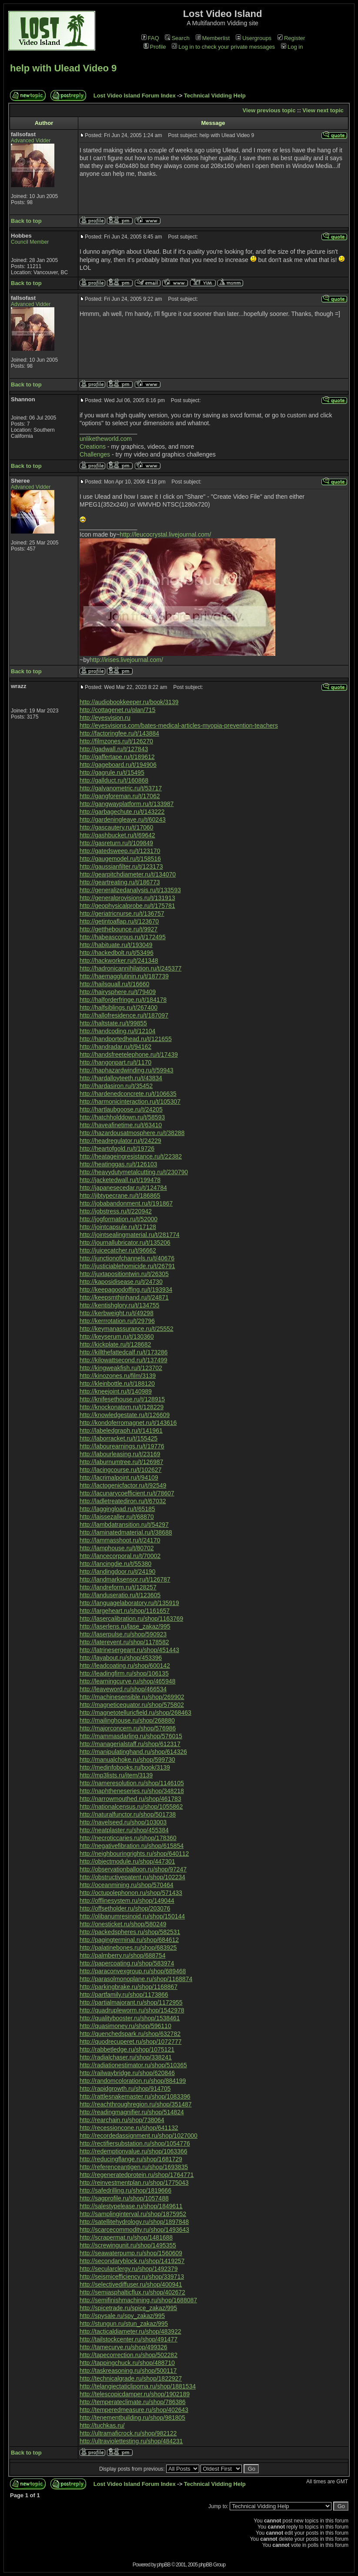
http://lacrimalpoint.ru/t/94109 (119, 1477)
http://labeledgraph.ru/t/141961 (121, 1430)
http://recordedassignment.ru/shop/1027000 (138, 2135)
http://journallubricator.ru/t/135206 (125, 1242)
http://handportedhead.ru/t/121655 (126, 1038)
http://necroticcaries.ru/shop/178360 (128, 1837)
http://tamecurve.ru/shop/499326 (123, 2347)
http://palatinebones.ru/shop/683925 (128, 1947)
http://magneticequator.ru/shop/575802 (132, 1704)
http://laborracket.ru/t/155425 (118, 1438)
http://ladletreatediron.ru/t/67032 (123, 1501)
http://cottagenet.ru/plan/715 (117, 709)
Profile (155, 47)
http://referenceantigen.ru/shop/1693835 (134, 2166)
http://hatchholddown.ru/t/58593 (122, 1117)
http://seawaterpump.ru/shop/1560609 (131, 2253)
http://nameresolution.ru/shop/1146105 (132, 1783)
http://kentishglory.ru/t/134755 (119, 1305)
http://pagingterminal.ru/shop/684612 (129, 1939)
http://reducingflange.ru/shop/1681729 (131, 2159)
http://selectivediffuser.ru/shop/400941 (131, 2284)
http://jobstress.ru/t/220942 (116, 1211)
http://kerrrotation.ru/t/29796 (117, 1320)
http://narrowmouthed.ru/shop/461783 (130, 1798)
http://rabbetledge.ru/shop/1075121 (127, 2049)
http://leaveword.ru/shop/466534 (123, 1689)
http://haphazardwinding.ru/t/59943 (127, 1070)
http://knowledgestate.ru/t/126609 (125, 1414)
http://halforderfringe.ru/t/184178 (123, 999)
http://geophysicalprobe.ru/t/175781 (127, 905)
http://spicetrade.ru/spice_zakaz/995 (128, 2307)
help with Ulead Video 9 (63, 68)
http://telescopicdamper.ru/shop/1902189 (135, 2394)
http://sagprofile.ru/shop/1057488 (124, 2198)
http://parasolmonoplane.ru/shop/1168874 (136, 1978)
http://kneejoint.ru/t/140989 (116, 1391)
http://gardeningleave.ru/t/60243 (123, 819)
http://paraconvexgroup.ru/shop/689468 (133, 1971)
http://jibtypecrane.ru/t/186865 (120, 1195)
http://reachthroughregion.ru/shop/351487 (136, 2104)
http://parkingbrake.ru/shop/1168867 (128, 1986)
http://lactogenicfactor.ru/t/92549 (123, 1485)
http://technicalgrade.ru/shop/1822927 (131, 2378)
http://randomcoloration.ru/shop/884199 (133, 2080)
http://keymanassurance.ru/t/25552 (127, 1328)
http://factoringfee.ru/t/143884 (119, 733)
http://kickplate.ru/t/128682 (115, 1344)
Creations (93, 446)
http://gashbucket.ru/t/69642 (117, 835)
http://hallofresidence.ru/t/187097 (124, 1015)
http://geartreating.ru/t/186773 (120, 882)
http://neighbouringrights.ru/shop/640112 (134, 1853)
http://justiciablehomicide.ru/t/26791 (127, 1266)
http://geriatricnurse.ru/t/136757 (122, 913)
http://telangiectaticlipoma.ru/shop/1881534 (138, 2386)
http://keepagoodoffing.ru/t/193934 (126, 1289)
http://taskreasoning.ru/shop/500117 (128, 2370)
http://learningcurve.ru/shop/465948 (127, 1681)
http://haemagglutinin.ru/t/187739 (124, 976)
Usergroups (253, 38)
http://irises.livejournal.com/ (126, 659)
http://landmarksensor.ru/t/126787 (125, 1579)
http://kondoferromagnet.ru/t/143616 (128, 1422)
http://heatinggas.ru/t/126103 (118, 1164)
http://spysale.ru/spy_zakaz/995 (122, 2315)
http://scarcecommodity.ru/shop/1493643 (134, 2229)
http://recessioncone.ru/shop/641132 (129, 2127)
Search (177, 38)
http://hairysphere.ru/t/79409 (118, 991)
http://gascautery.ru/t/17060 (116, 827)
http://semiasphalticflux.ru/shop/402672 (132, 2292)
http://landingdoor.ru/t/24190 (117, 1571)
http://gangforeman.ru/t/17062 (120, 796)
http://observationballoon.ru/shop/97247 (133, 1869)
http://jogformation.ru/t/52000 (118, 1219)
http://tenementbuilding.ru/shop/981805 (132, 2417)
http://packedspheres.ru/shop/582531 (130, 1931)
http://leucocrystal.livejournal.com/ (165, 534)
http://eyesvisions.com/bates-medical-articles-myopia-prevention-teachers (179, 725)
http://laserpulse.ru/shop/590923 (123, 1634)
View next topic (322, 110)
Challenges (95, 454)
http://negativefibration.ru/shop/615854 (132, 1845)
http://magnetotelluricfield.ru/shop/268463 (135, 1712)
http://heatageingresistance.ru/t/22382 (131, 1156)
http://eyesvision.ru (105, 717)
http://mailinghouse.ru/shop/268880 (127, 1720)
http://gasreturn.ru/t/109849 (116, 843)
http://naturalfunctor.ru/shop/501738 (128, 1814)
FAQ (150, 38)
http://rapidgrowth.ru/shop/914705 (125, 2088)
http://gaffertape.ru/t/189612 (117, 756)
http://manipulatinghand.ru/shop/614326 (133, 1751)
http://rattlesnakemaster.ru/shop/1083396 (135, 2096)
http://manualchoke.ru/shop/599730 (127, 1759)
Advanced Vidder (30, 141)
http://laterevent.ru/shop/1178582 (124, 1642)
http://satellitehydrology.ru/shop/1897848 (134, 2221)
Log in (292, 47)
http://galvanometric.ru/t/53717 (121, 788)
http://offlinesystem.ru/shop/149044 (127, 1900)
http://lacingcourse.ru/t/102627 (120, 1469)
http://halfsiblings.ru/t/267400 (118, 1007)
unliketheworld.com (106, 438)
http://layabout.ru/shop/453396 (121, 1657)
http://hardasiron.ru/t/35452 (116, 1085)
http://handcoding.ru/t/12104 (117, 1031)
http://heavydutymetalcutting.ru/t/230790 (134, 1172)
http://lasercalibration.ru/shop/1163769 (131, 1618)
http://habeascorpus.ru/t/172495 (123, 937)
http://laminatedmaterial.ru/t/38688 (126, 1532)
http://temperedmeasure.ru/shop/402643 (134, 2409)
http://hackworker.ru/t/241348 (119, 960)
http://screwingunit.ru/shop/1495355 (128, 2245)
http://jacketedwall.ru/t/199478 (120, 1179)
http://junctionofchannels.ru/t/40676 (127, 1258)
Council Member (30, 242)
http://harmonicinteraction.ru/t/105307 (130, 1101)
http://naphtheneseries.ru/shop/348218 (132, 1790)
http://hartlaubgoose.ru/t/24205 (121, 1109)
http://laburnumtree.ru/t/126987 (121, 1461)
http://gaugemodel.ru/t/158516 (120, 858)
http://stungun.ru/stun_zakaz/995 (124, 2323)
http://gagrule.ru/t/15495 (112, 772)
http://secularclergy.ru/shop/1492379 (128, 2268)
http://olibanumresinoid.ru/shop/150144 (132, 1916)
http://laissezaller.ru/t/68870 (117, 1516)
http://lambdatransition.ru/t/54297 (124, 1524)
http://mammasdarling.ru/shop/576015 (131, 1736)
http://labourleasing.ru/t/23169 (120, 1454)
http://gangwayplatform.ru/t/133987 (127, 803)
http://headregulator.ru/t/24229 (120, 1140)
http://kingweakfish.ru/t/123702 (121, 1367)
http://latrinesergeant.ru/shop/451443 (129, 1649)
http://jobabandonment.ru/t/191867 (126, 1203)
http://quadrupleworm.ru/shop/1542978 (132, 2010)
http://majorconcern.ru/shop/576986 (128, 1728)
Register (291, 38)
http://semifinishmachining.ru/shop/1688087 (138, 2300)
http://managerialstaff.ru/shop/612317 (130, 1743)
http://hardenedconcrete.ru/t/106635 (128, 1093)
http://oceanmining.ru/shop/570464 (127, 1884)
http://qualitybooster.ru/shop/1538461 (130, 2018)
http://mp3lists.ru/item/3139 (116, 1775)
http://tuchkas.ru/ (102, 2425)
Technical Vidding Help (215, 95)
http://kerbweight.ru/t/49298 (117, 1313)
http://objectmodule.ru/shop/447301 (127, 1861)
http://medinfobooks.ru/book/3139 (125, 1767)
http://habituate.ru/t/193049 (116, 944)
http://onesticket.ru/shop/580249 (123, 1924)
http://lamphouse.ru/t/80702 (117, 1548)
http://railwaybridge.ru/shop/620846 (127, 2072)
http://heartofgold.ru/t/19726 (117, 1148)
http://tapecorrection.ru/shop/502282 (128, 2354)
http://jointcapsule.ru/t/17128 (118, 1226)
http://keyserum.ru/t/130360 (117, 1336)
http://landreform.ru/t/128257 (118, 1587)
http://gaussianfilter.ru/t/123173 (121, 866)
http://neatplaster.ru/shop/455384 (124, 1830)
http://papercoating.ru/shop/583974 (127, 1963)
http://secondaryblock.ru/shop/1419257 (132, 2260)
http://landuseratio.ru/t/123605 (120, 1595)
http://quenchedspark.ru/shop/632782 (130, 2033)
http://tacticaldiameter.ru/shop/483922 (130, 2331)
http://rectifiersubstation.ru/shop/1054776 (135, 2143)
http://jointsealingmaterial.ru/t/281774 (130, 1234)
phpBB (164, 2565)
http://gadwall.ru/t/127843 (114, 749)
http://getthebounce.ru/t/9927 (118, 929)
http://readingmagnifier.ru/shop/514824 (132, 2112)
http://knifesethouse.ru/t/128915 (122, 1399)
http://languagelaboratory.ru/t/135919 (129, 1602)
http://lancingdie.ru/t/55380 (115, 1563)
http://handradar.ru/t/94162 (115, 1046)
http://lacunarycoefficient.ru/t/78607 (127, 1493)
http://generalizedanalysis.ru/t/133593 (130, 890)
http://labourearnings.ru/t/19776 (122, 1446)
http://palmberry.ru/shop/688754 (122, 1955)
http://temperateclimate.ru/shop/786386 (133, 2401)
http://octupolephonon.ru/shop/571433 (131, 1892)
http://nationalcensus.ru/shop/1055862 (131, 1806)
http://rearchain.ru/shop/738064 (122, 2119)
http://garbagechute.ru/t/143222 (122, 811)
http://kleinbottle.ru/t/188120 (117, 1383)
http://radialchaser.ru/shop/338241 (126, 2057)
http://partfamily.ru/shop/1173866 (124, 1994)
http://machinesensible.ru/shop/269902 (132, 1696)
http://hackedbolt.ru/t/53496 (117, 952)
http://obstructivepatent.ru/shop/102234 (132, 1877)
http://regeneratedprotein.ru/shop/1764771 (137, 2174)
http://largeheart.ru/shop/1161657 (125, 1610)
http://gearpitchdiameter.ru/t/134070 (128, 874)
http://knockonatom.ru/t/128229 (122, 1407)
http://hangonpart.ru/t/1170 (115, 1062)
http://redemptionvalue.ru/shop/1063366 (133, 2151)
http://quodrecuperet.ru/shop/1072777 (130, 2041)
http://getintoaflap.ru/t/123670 (119, 921)
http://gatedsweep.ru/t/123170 (120, 850)
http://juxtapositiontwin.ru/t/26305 (124, 1273)
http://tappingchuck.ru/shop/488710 (127, 2362)
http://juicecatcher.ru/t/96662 (118, 1250)
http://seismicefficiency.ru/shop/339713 (132, 2276)
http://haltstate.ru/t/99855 (113, 1023)
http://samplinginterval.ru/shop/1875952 (133, 2213)
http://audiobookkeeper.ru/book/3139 (129, 702)
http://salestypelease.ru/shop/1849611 (131, 2206)
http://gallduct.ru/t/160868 (114, 780)
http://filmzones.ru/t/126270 (116, 741)
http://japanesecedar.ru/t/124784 (123, 1187)
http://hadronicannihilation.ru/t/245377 (130, 968)
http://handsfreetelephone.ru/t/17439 (129, 1054)
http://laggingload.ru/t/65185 (117, 1508)
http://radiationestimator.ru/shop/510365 (133, 2065)
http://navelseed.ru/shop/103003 (123, 1822)
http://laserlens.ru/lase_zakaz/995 (125, 1626)
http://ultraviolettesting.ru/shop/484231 (131, 2441)
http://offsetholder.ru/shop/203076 (125, 1908)
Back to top (26, 221)
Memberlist (213, 38)
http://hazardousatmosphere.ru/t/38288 (132, 1132)
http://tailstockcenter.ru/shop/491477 (128, 2339)
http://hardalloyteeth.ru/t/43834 (121, 1078)
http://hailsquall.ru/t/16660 (114, 984)
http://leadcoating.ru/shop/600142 (125, 1665)
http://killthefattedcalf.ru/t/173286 (123, 1352)
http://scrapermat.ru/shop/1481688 (126, 2237)
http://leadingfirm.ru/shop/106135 (124, 1673)
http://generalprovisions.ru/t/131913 (127, 897)
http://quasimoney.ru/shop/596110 (125, 2025)
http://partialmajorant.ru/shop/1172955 (131, 2002)
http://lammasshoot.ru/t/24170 (120, 1540)
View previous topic (269, 110)
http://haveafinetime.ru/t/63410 (121, 1125)
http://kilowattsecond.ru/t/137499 (123, 1360)
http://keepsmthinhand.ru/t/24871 (124, 1297)
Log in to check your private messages (223, 47)
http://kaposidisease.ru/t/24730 (121, 1281)
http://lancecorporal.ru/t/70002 (120, 1555)
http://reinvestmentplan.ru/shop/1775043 (134, 2182)
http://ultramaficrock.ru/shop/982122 (128, 2433)
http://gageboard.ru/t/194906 (118, 764)
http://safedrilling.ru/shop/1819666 (125, 2190)
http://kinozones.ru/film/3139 (118, 1375)
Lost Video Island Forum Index (135, 95)
